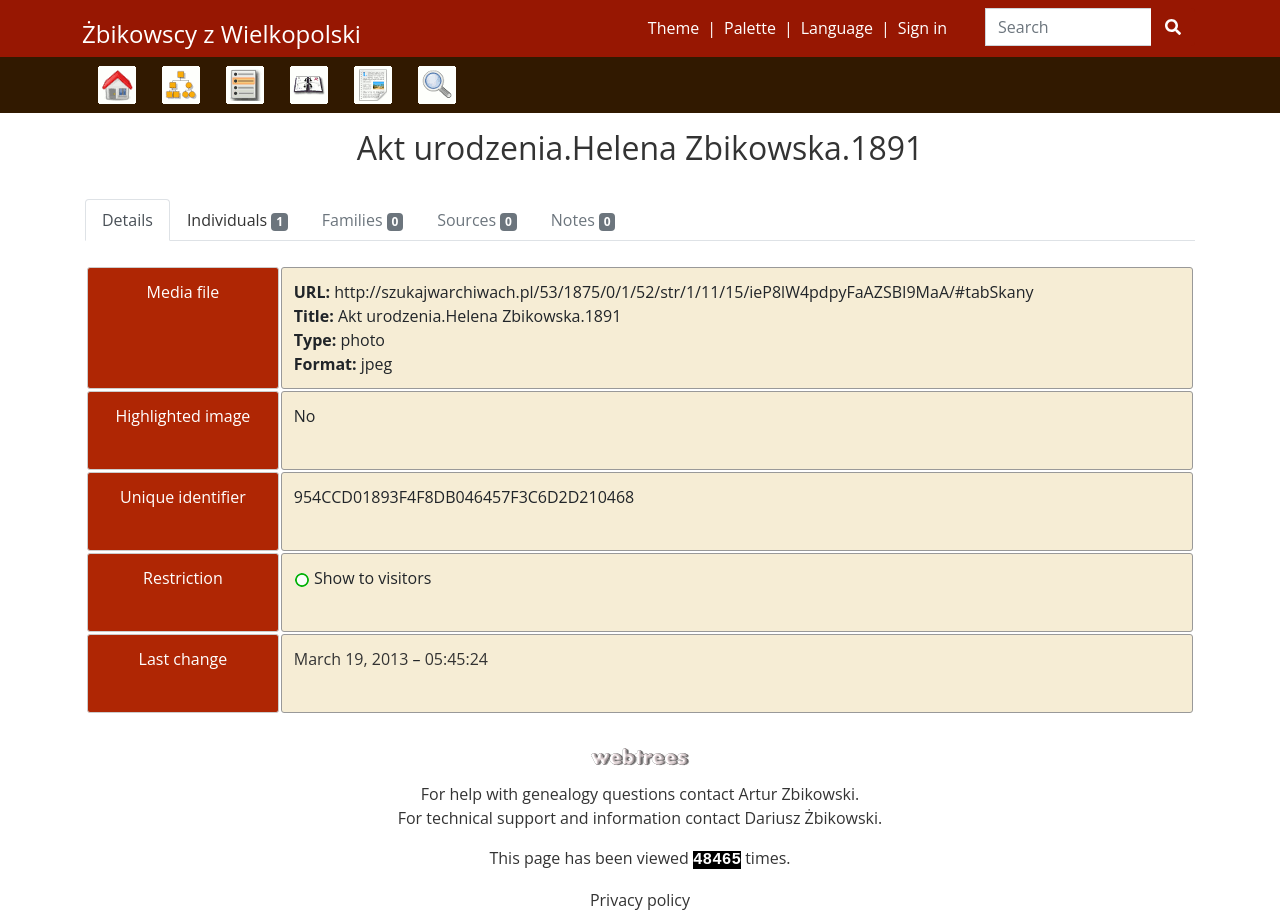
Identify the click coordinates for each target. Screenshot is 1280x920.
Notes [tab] (583, 220)
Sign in (922, 28)
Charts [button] (181, 85)
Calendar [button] (309, 85)
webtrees (640, 757)
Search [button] (437, 85)
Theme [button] (673, 28)
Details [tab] (127, 220)
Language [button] (837, 28)
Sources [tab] (477, 220)
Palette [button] (750, 28)
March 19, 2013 (351, 659)
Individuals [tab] (237, 220)
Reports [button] (373, 85)
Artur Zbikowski (797, 794)
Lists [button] (245, 85)
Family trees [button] (117, 85)
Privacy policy (640, 900)
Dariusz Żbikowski (811, 818)
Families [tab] (362, 220)
